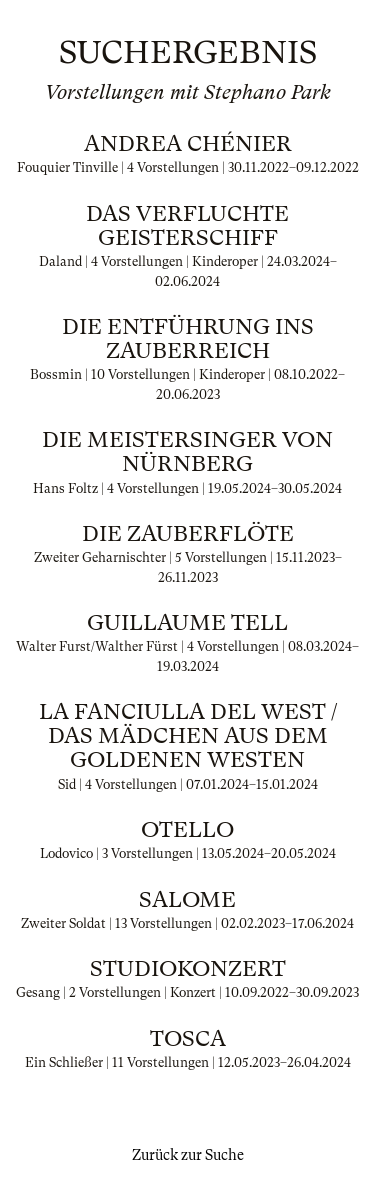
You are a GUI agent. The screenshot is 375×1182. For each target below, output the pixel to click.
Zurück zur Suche (188, 1155)
